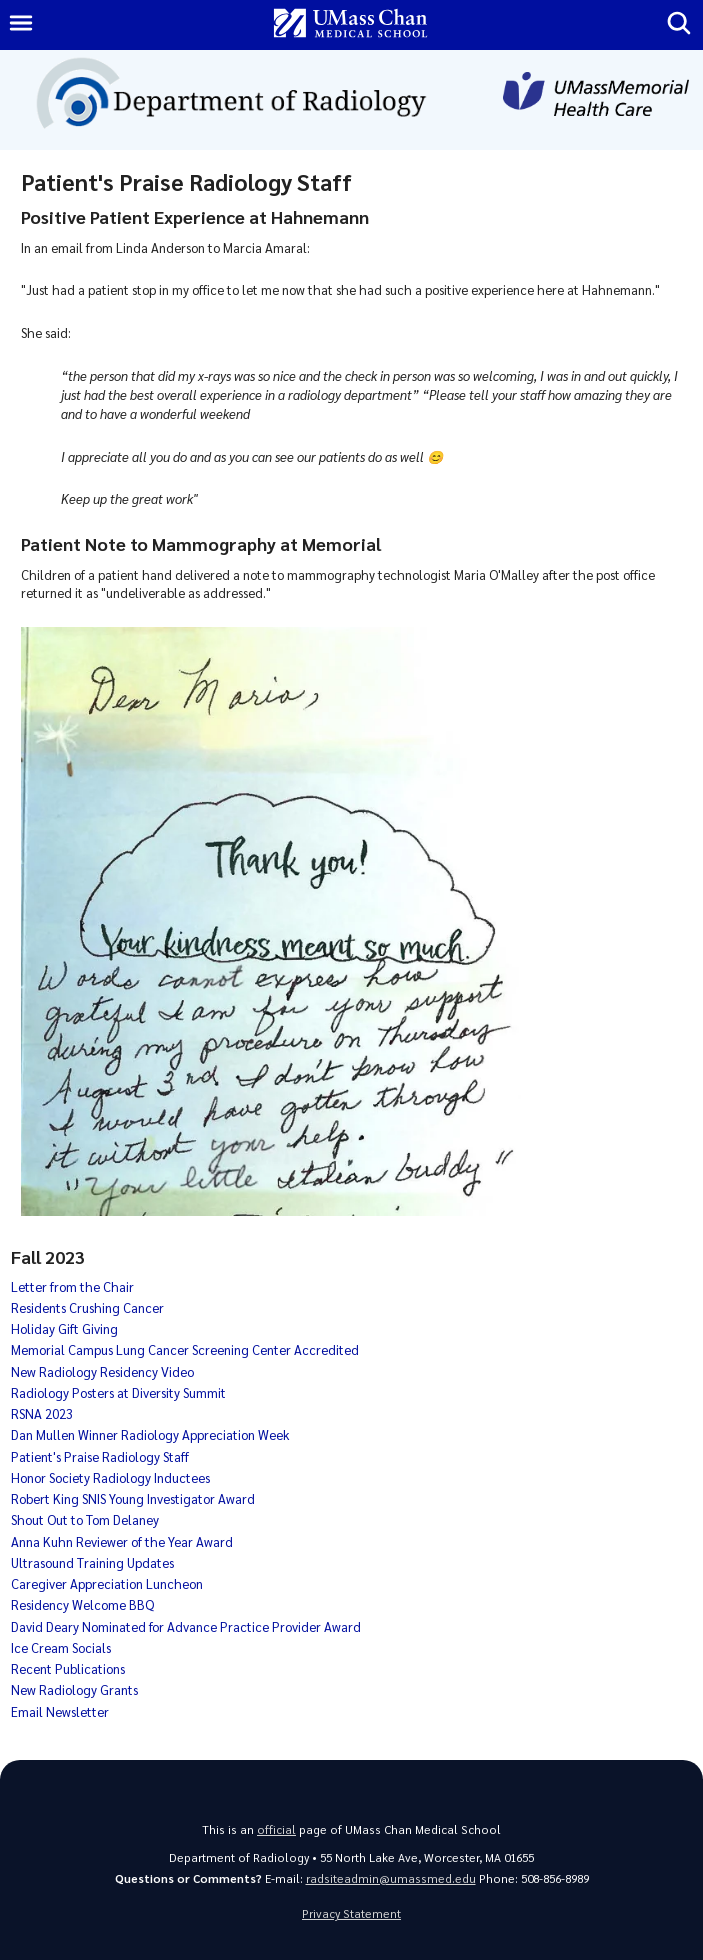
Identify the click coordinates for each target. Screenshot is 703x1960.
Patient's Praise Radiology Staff (100, 1456)
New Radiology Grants (74, 1689)
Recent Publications (68, 1668)
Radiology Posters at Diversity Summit (118, 1392)
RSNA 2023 (42, 1413)
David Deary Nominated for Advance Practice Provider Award (186, 1626)
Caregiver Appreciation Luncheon (107, 1583)
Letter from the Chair (72, 1286)
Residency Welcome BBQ (82, 1604)
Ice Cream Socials (61, 1647)
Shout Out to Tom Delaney (85, 1519)
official (276, 1829)
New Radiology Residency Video (102, 1371)
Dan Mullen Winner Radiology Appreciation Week (150, 1434)
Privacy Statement (351, 1913)
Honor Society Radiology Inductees (110, 1477)
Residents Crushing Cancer (87, 1307)
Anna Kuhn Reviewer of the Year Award (122, 1541)
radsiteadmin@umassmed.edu (391, 1878)
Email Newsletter (60, 1711)
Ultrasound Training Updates (92, 1562)
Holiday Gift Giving (64, 1328)
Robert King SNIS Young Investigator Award (133, 1498)
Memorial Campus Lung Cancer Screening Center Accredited (185, 1349)
